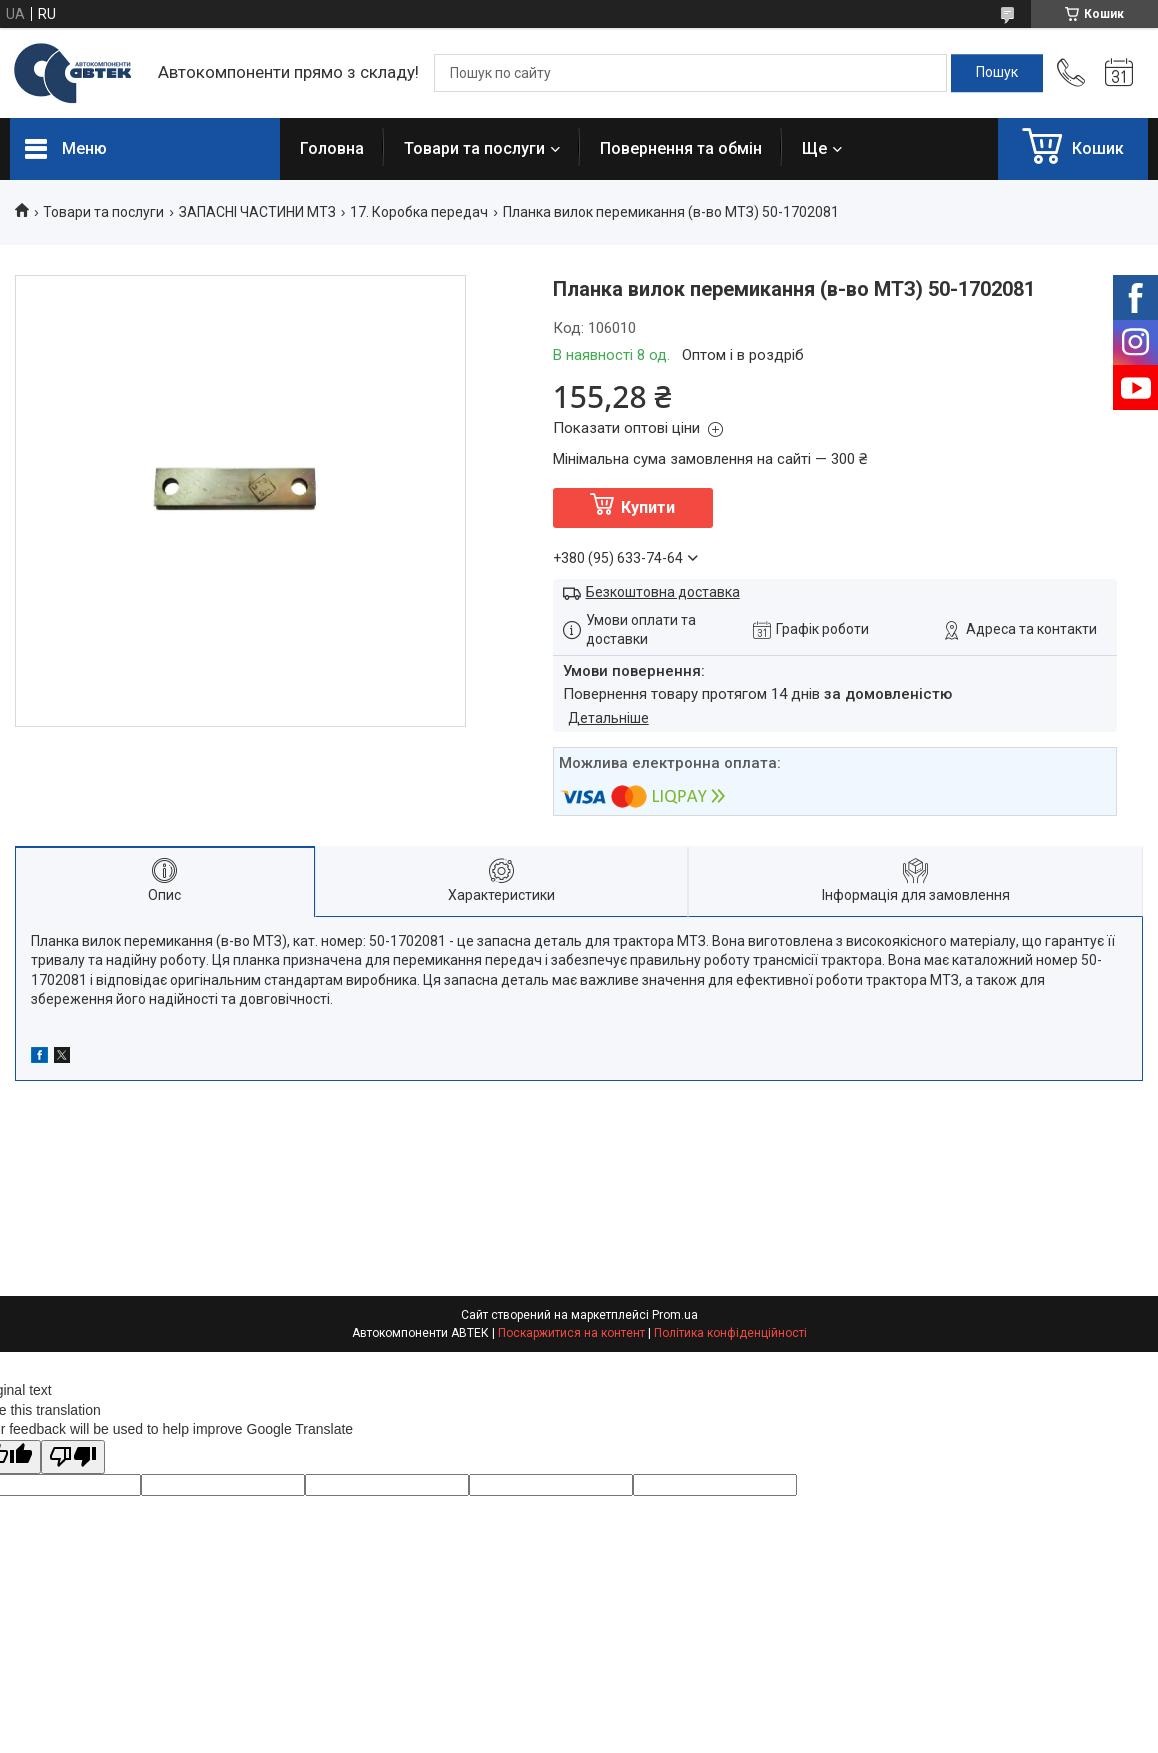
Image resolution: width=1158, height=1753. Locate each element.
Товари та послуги (474, 148)
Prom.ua (675, 1315)
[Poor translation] (73, 1457)
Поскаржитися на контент (571, 1333)
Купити (648, 507)
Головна (332, 148)
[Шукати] (997, 73)
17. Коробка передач (419, 212)
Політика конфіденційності (730, 1333)
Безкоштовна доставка (663, 592)
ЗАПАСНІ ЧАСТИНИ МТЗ (257, 212)
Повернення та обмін (681, 148)
